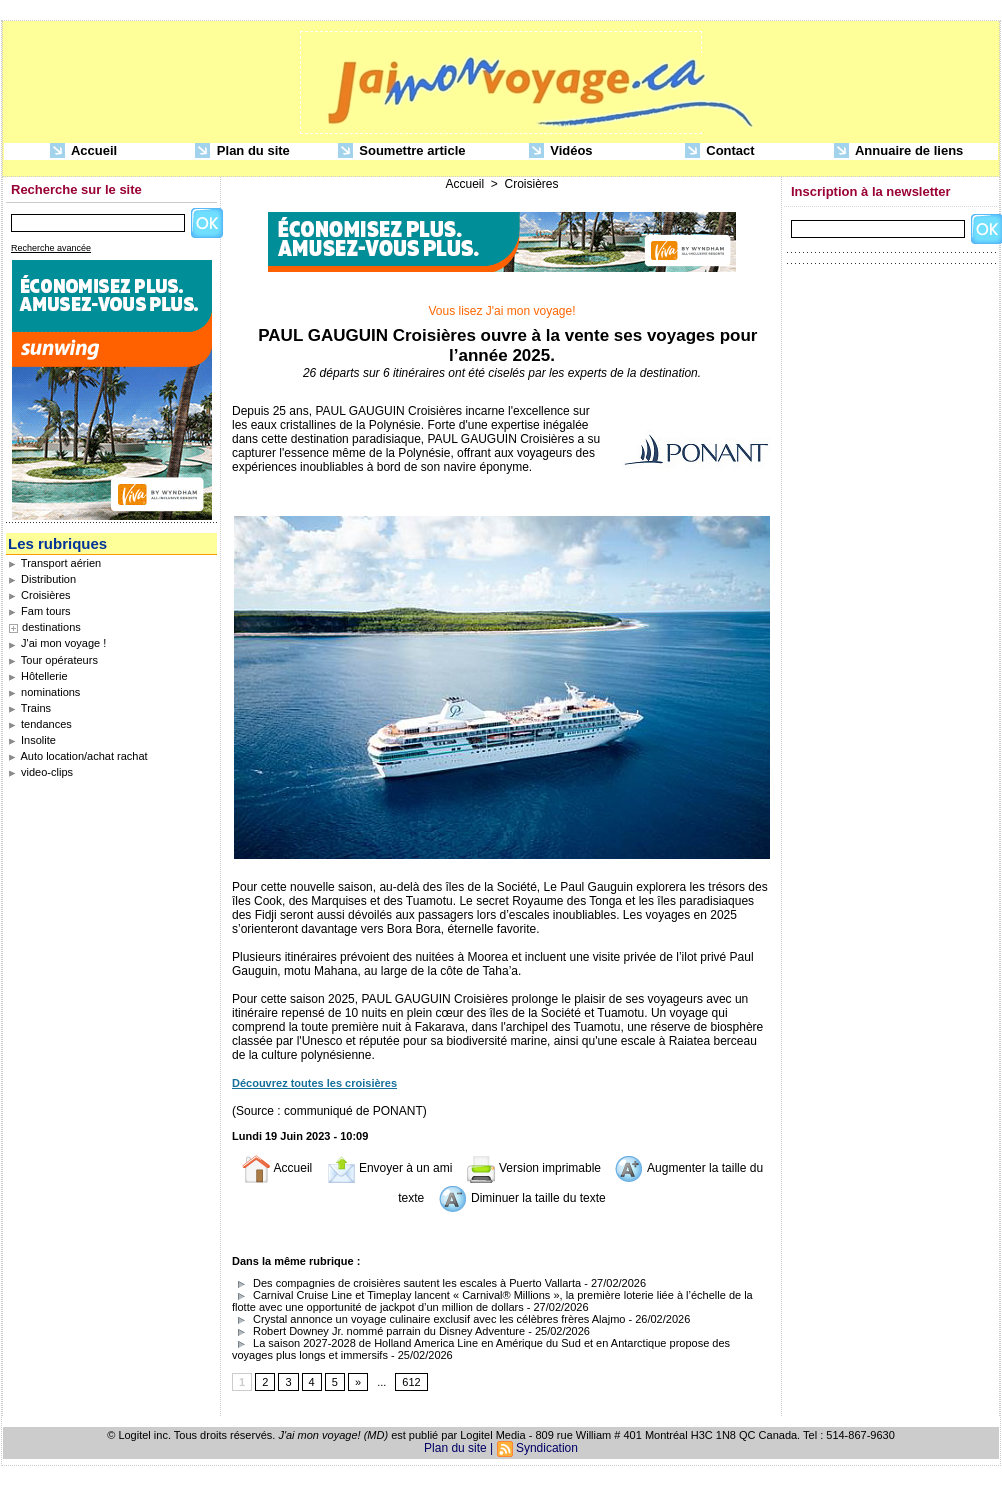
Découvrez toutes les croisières (314, 1083)
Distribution (42, 579)
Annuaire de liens (899, 151)
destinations (51, 627)
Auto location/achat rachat (78, 756)
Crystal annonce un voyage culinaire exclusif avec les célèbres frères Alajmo (428, 1319)
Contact (720, 151)
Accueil (83, 151)
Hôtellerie (38, 676)
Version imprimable (533, 1168)
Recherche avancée (51, 248)
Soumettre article (402, 151)
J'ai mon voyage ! (57, 643)
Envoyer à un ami (389, 1168)
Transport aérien (54, 563)
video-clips (40, 772)
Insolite (32, 740)
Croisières (39, 595)
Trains (29, 708)
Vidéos (561, 151)
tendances (40, 724)
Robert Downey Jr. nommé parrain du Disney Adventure (378, 1331)
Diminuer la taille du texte (522, 1198)
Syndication (547, 1448)
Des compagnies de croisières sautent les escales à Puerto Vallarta (406, 1283)
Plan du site (242, 151)
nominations (44, 692)
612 (411, 1382)
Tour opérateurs (53, 660)
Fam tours (39, 611)
